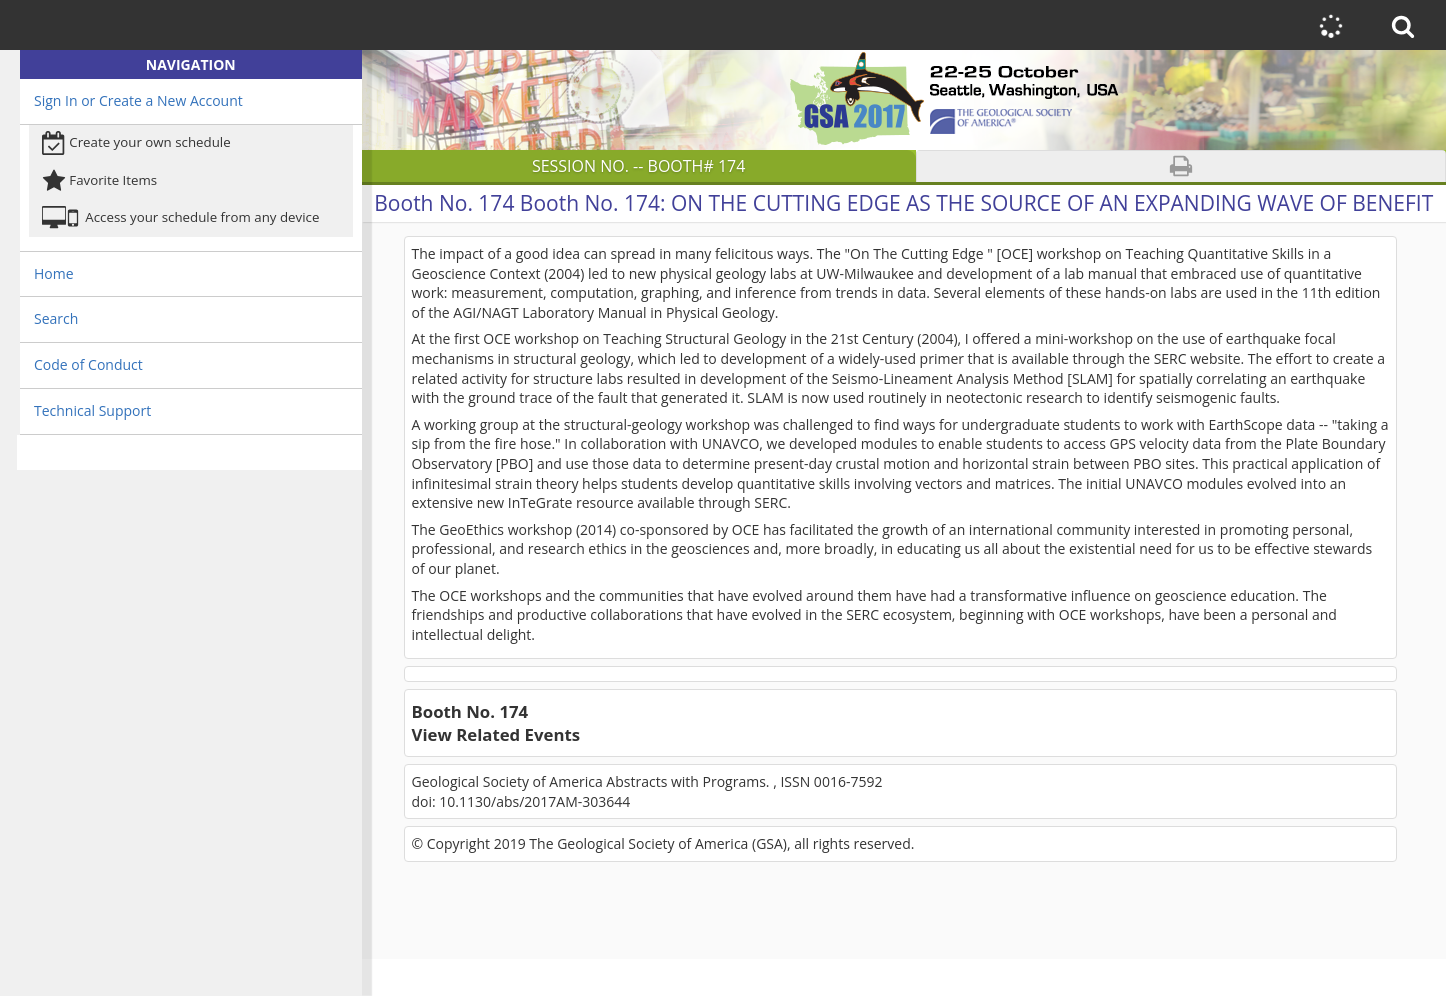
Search (56, 318)
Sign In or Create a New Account (138, 100)
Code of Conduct (88, 364)
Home (54, 273)
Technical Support (92, 410)
